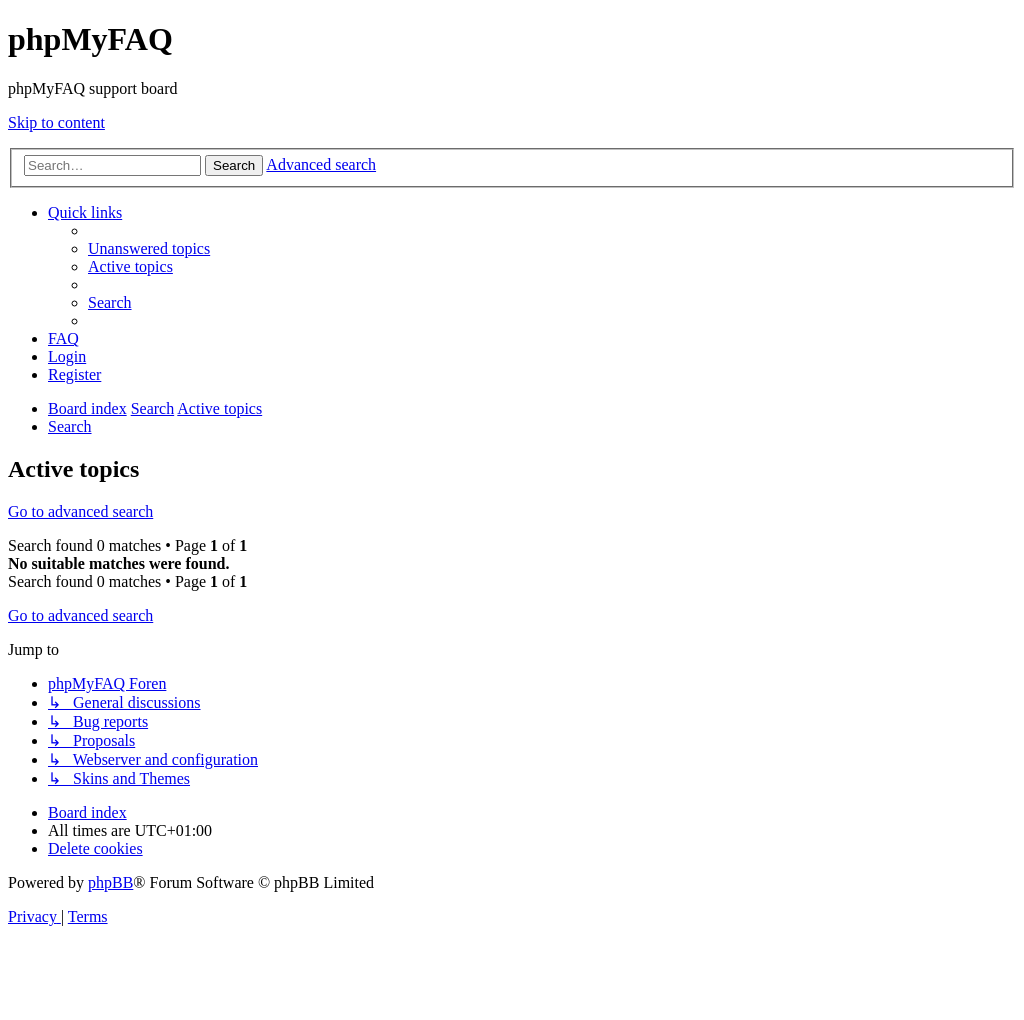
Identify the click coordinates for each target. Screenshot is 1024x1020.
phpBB (110, 882)
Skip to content (56, 122)
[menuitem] (149, 248)
